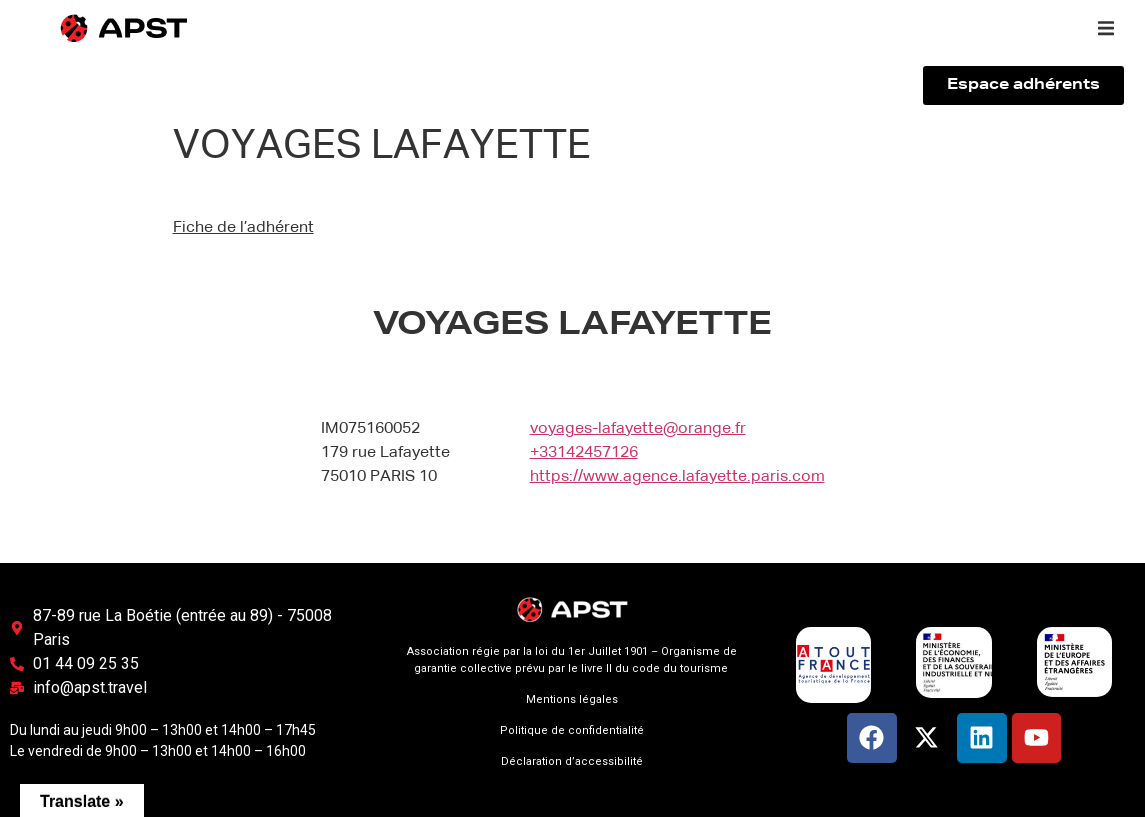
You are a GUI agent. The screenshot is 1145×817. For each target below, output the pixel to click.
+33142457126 (584, 453)
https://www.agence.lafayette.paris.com (677, 477)
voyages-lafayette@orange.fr (638, 429)
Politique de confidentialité (572, 730)
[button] (1106, 28)
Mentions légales (572, 699)
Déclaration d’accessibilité (572, 761)
